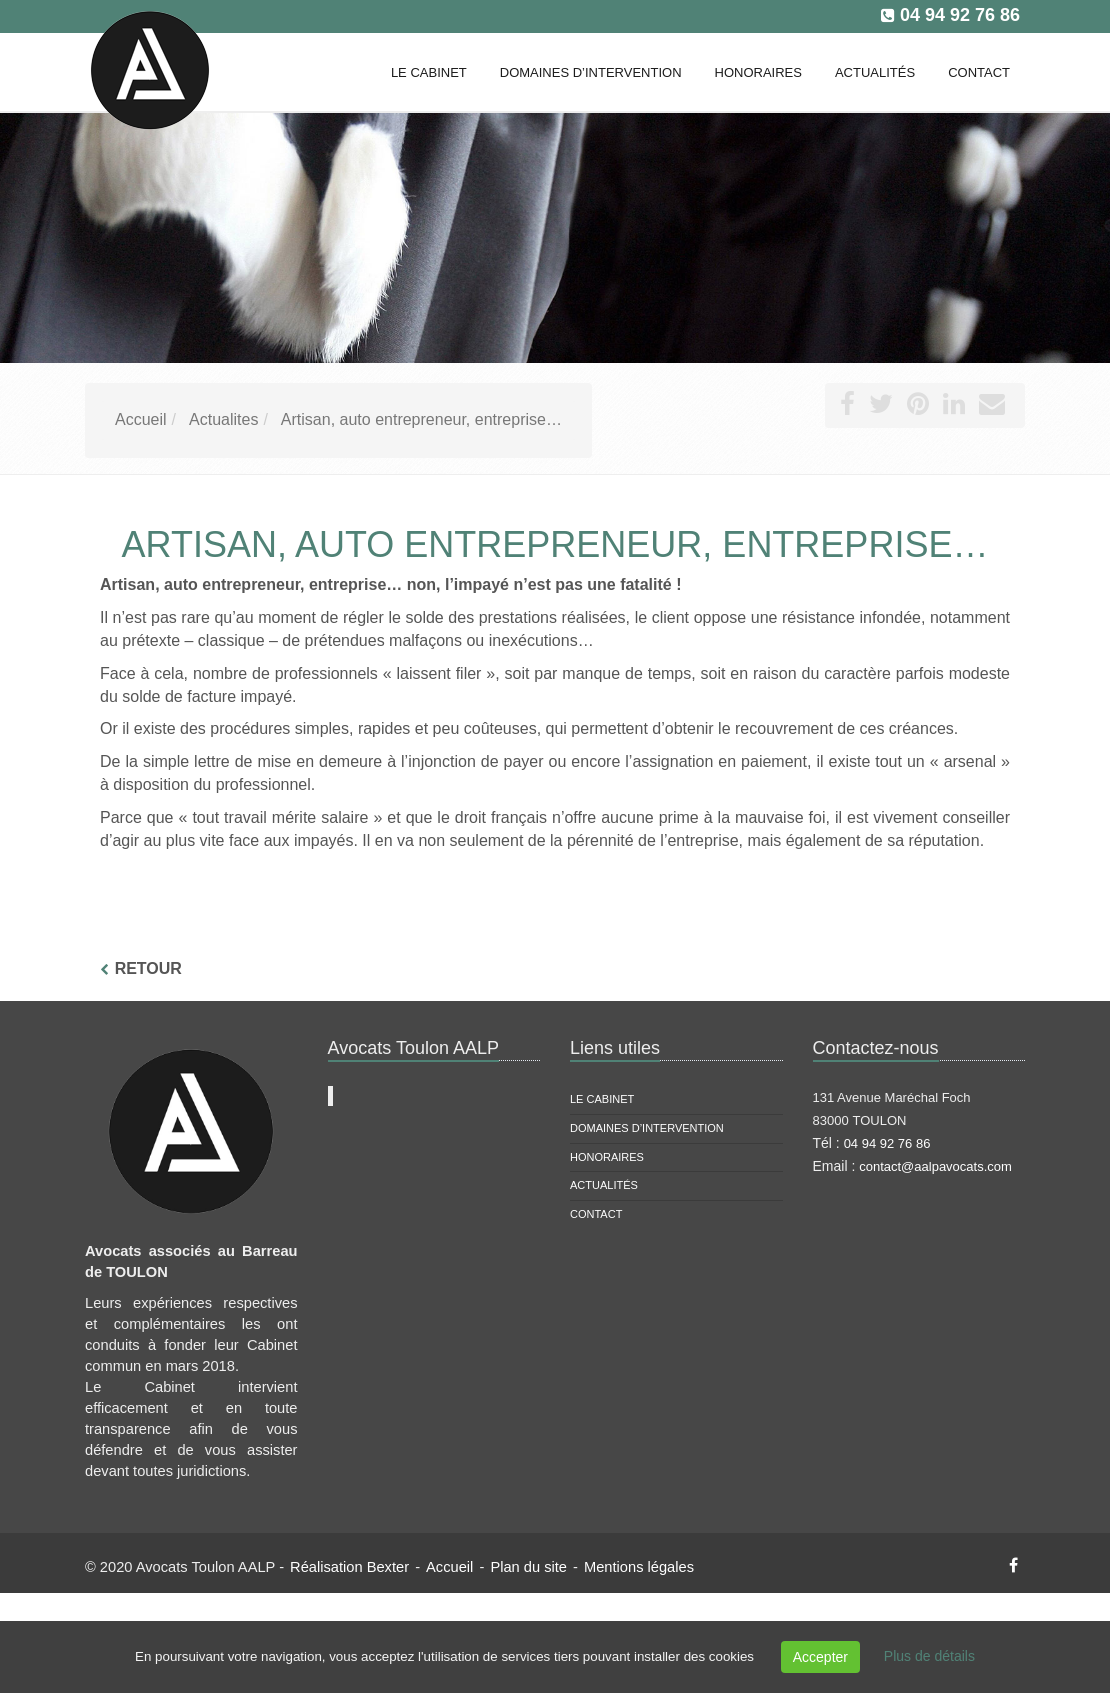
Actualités (604, 1185)
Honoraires (607, 1157)
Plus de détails (929, 1656)
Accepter (820, 1657)
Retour (148, 968)
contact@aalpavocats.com (935, 1166)
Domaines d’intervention (647, 1128)
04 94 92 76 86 (960, 15)
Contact (596, 1214)
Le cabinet (602, 1099)
